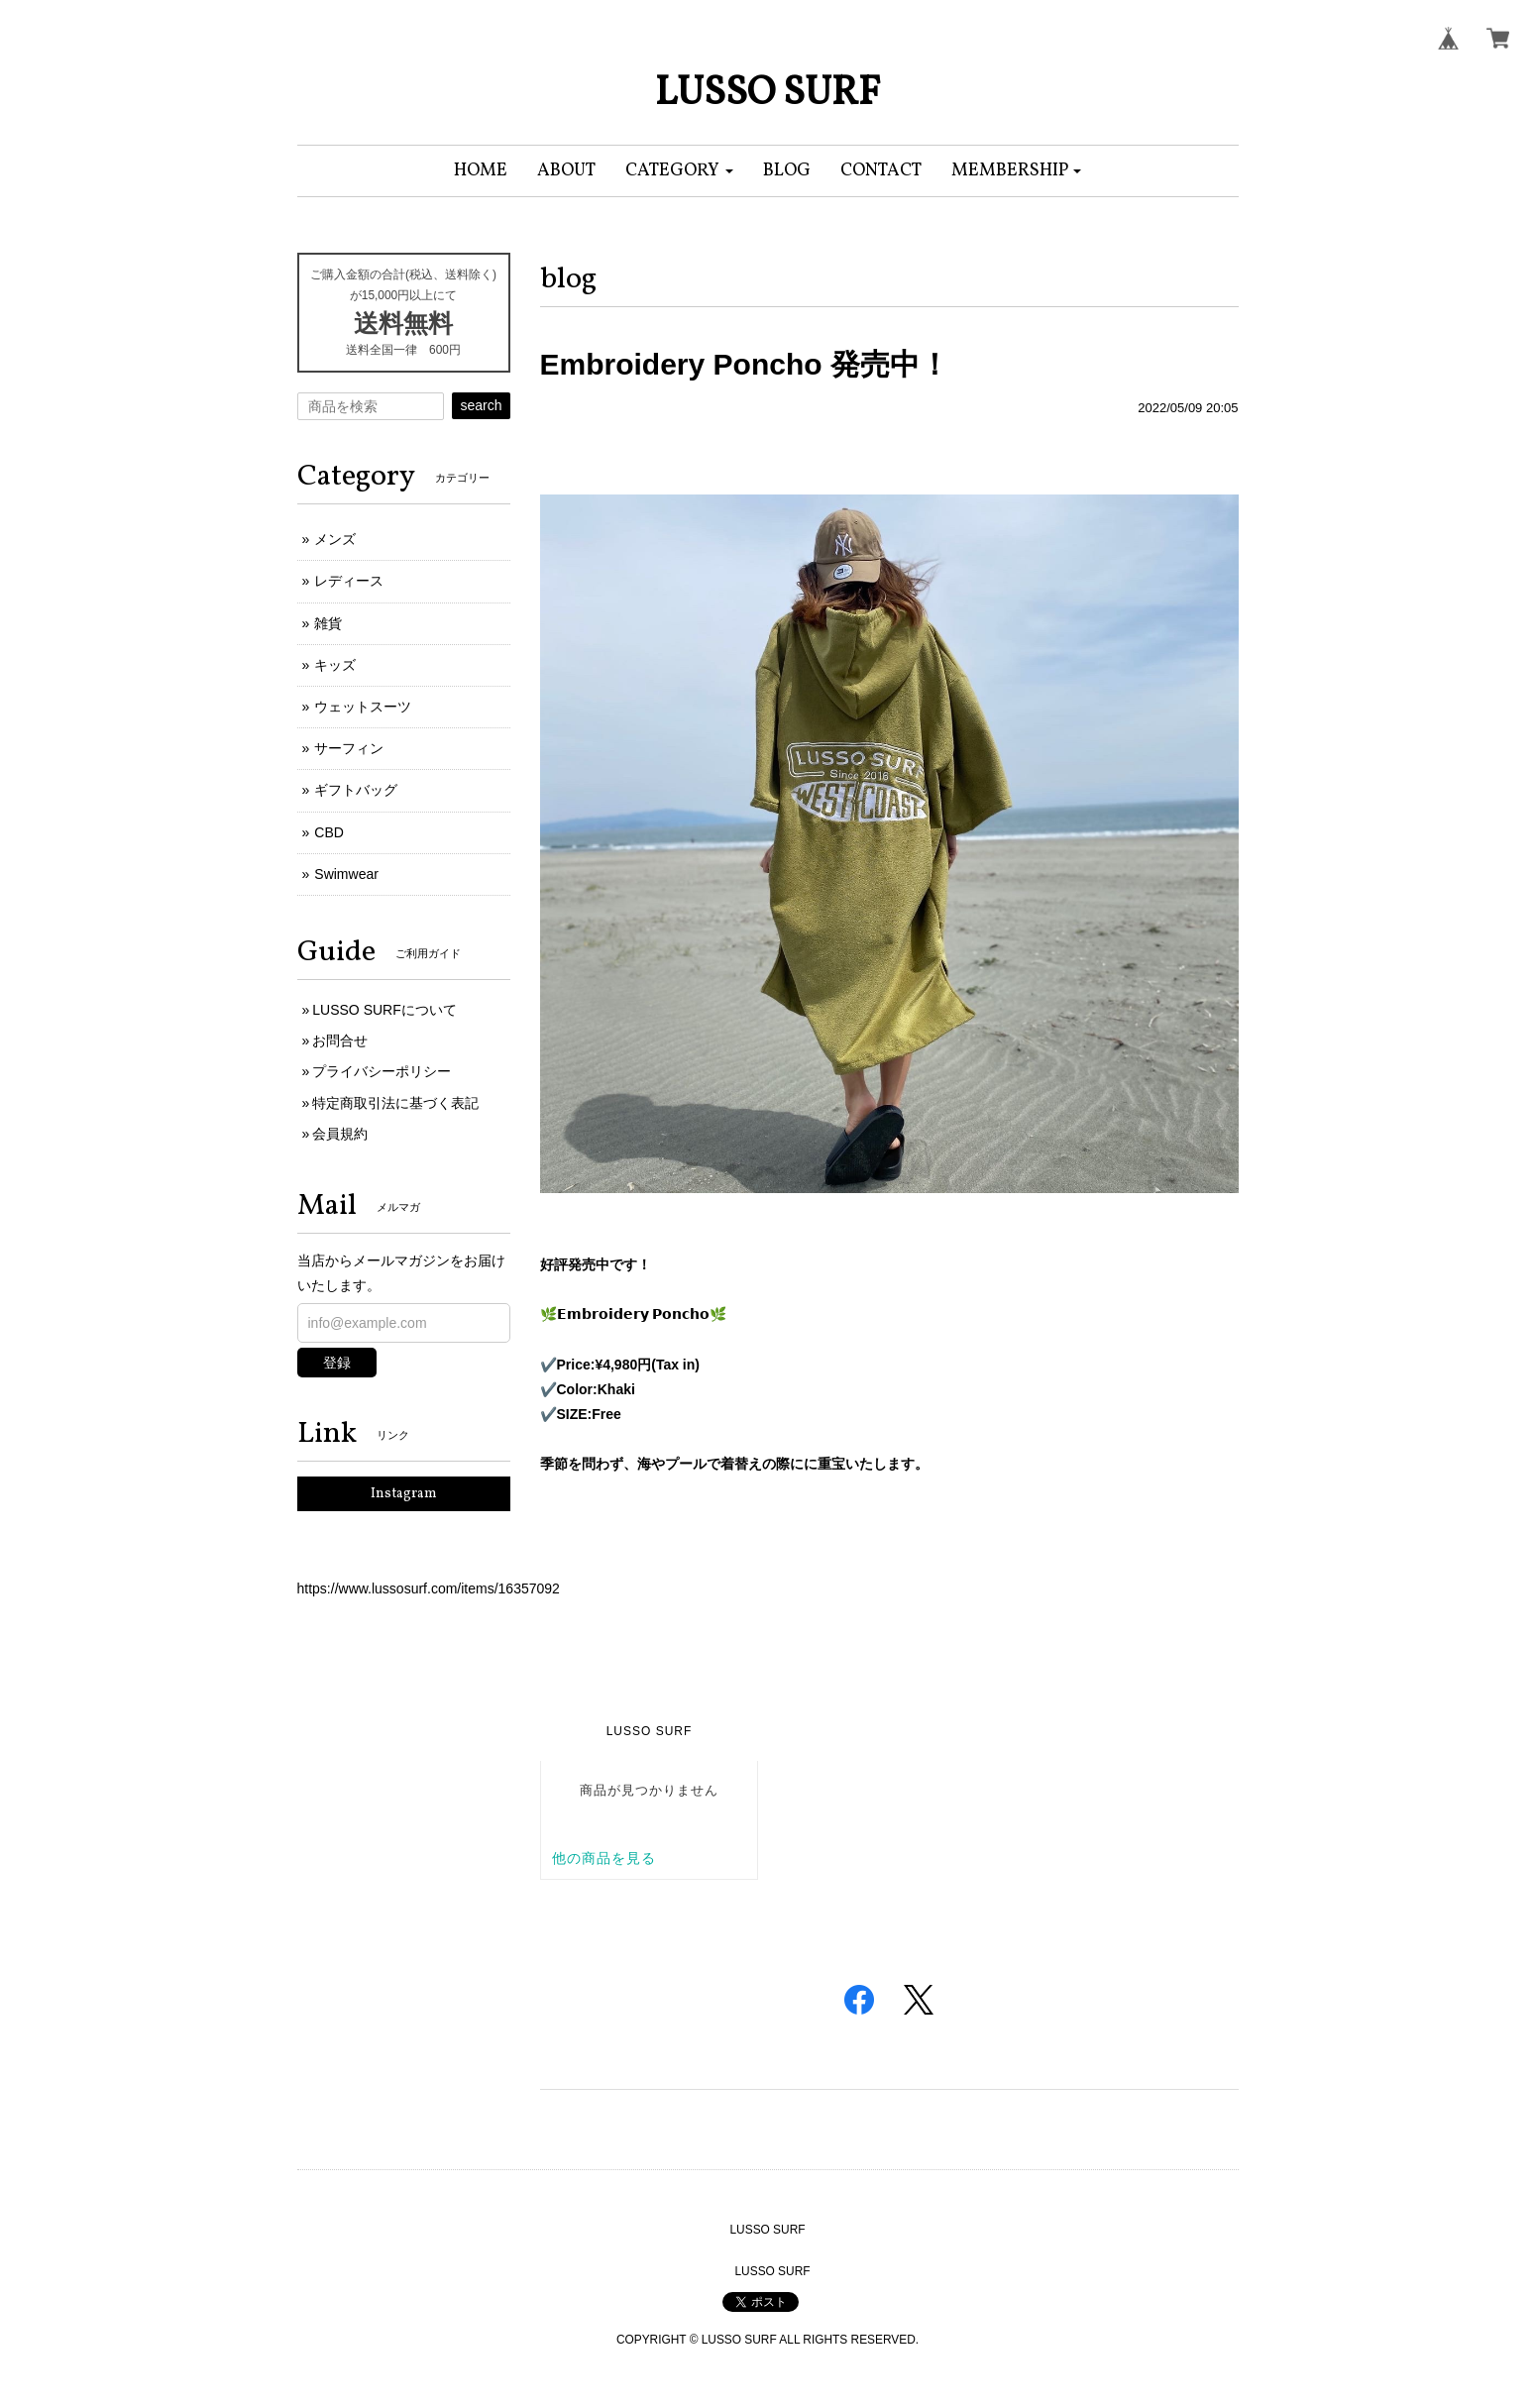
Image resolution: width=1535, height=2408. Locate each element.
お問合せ (340, 1040)
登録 (337, 1362)
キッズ (335, 665)
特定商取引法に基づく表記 (395, 1103)
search (480, 405)
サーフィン (349, 748)
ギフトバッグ (355, 790)
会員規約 (340, 1134)
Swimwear (346, 874)
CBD (329, 832)
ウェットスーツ (362, 706)
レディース (349, 581)
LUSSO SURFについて (384, 1010)
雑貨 (328, 623)
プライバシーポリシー (381, 1071)
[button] (679, 171)
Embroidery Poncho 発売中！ (744, 364)
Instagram (404, 1493)
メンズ (335, 539)
